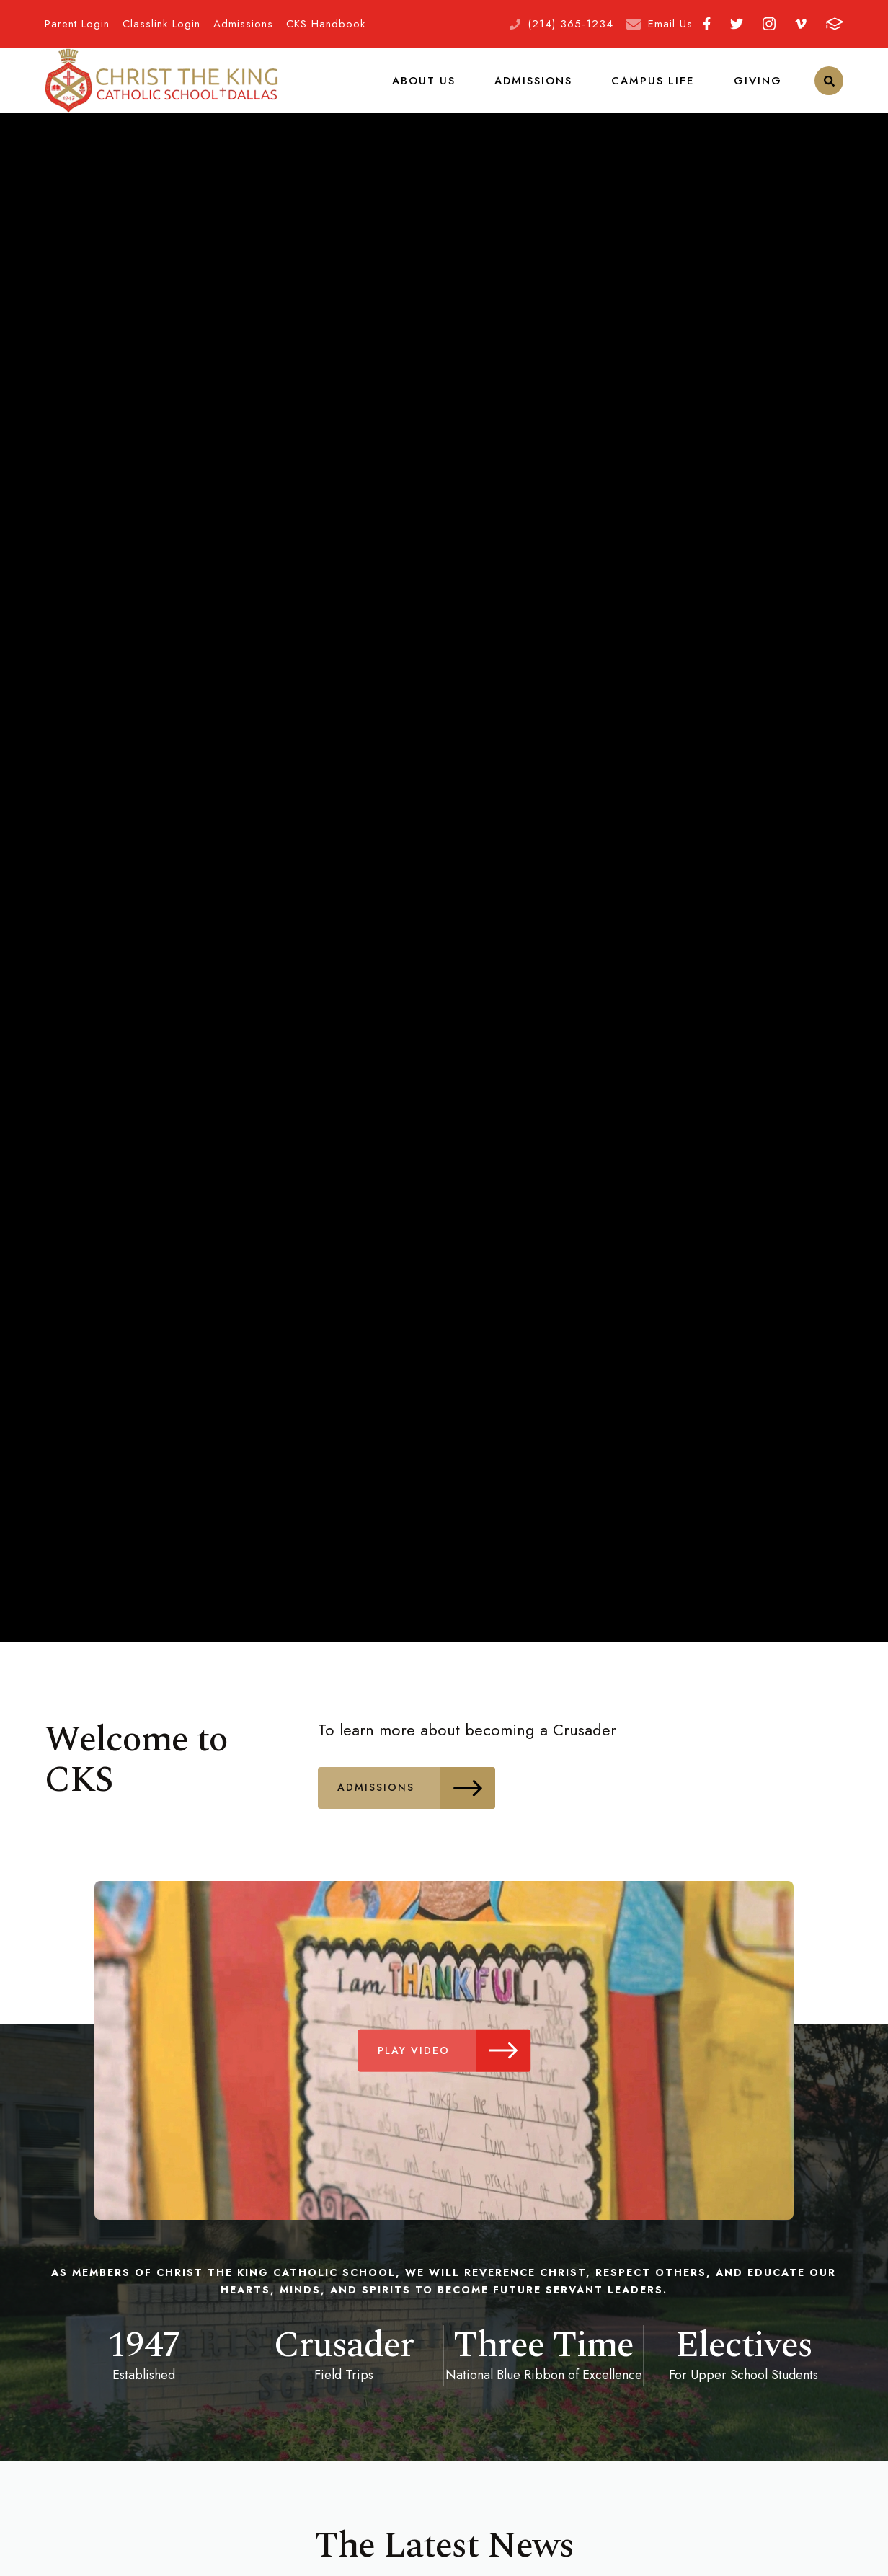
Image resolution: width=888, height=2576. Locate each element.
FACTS (834, 23)
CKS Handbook (325, 24)
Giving (758, 89)
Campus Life (657, 89)
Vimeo (801, 23)
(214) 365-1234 (570, 24)
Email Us (670, 24)
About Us (432, 89)
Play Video (457, 2069)
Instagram (769, 23)
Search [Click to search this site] (829, 90)
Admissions (243, 24)
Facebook (707, 23)
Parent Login (77, 24)
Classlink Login (161, 24)
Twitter (736, 23)
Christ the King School (161, 90)
